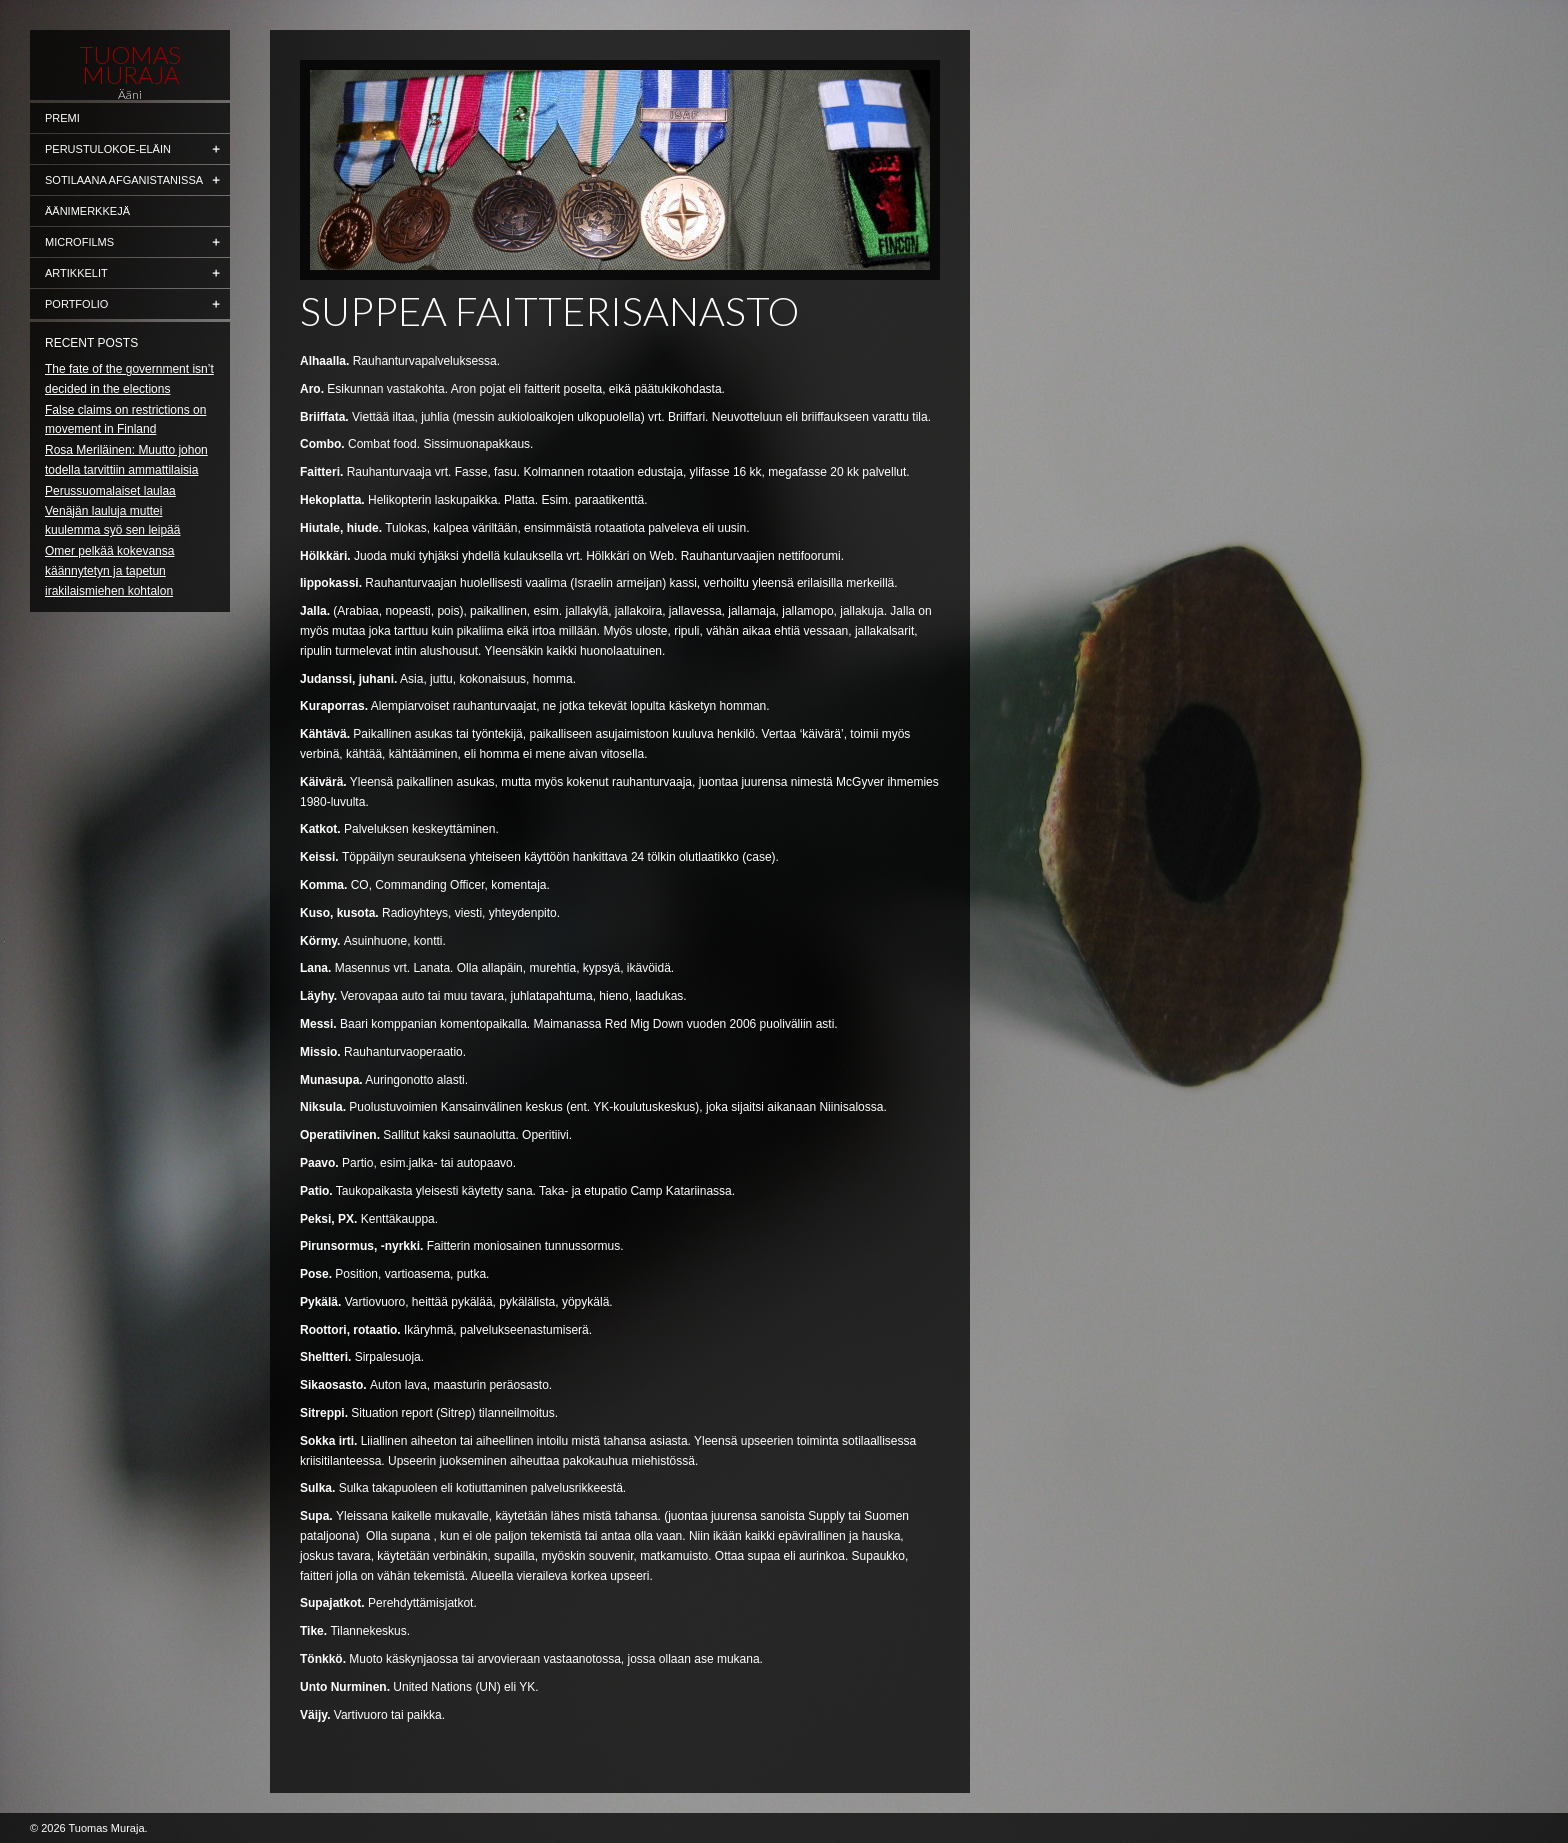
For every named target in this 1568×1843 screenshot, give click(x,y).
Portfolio (76, 304)
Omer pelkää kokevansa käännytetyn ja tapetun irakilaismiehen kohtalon (109, 571)
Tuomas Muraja (130, 65)
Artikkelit (76, 273)
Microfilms (79, 242)
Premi (62, 118)
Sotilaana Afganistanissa (124, 180)
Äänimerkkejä (87, 211)
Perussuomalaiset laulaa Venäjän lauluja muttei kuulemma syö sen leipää (112, 511)
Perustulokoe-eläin (108, 149)
